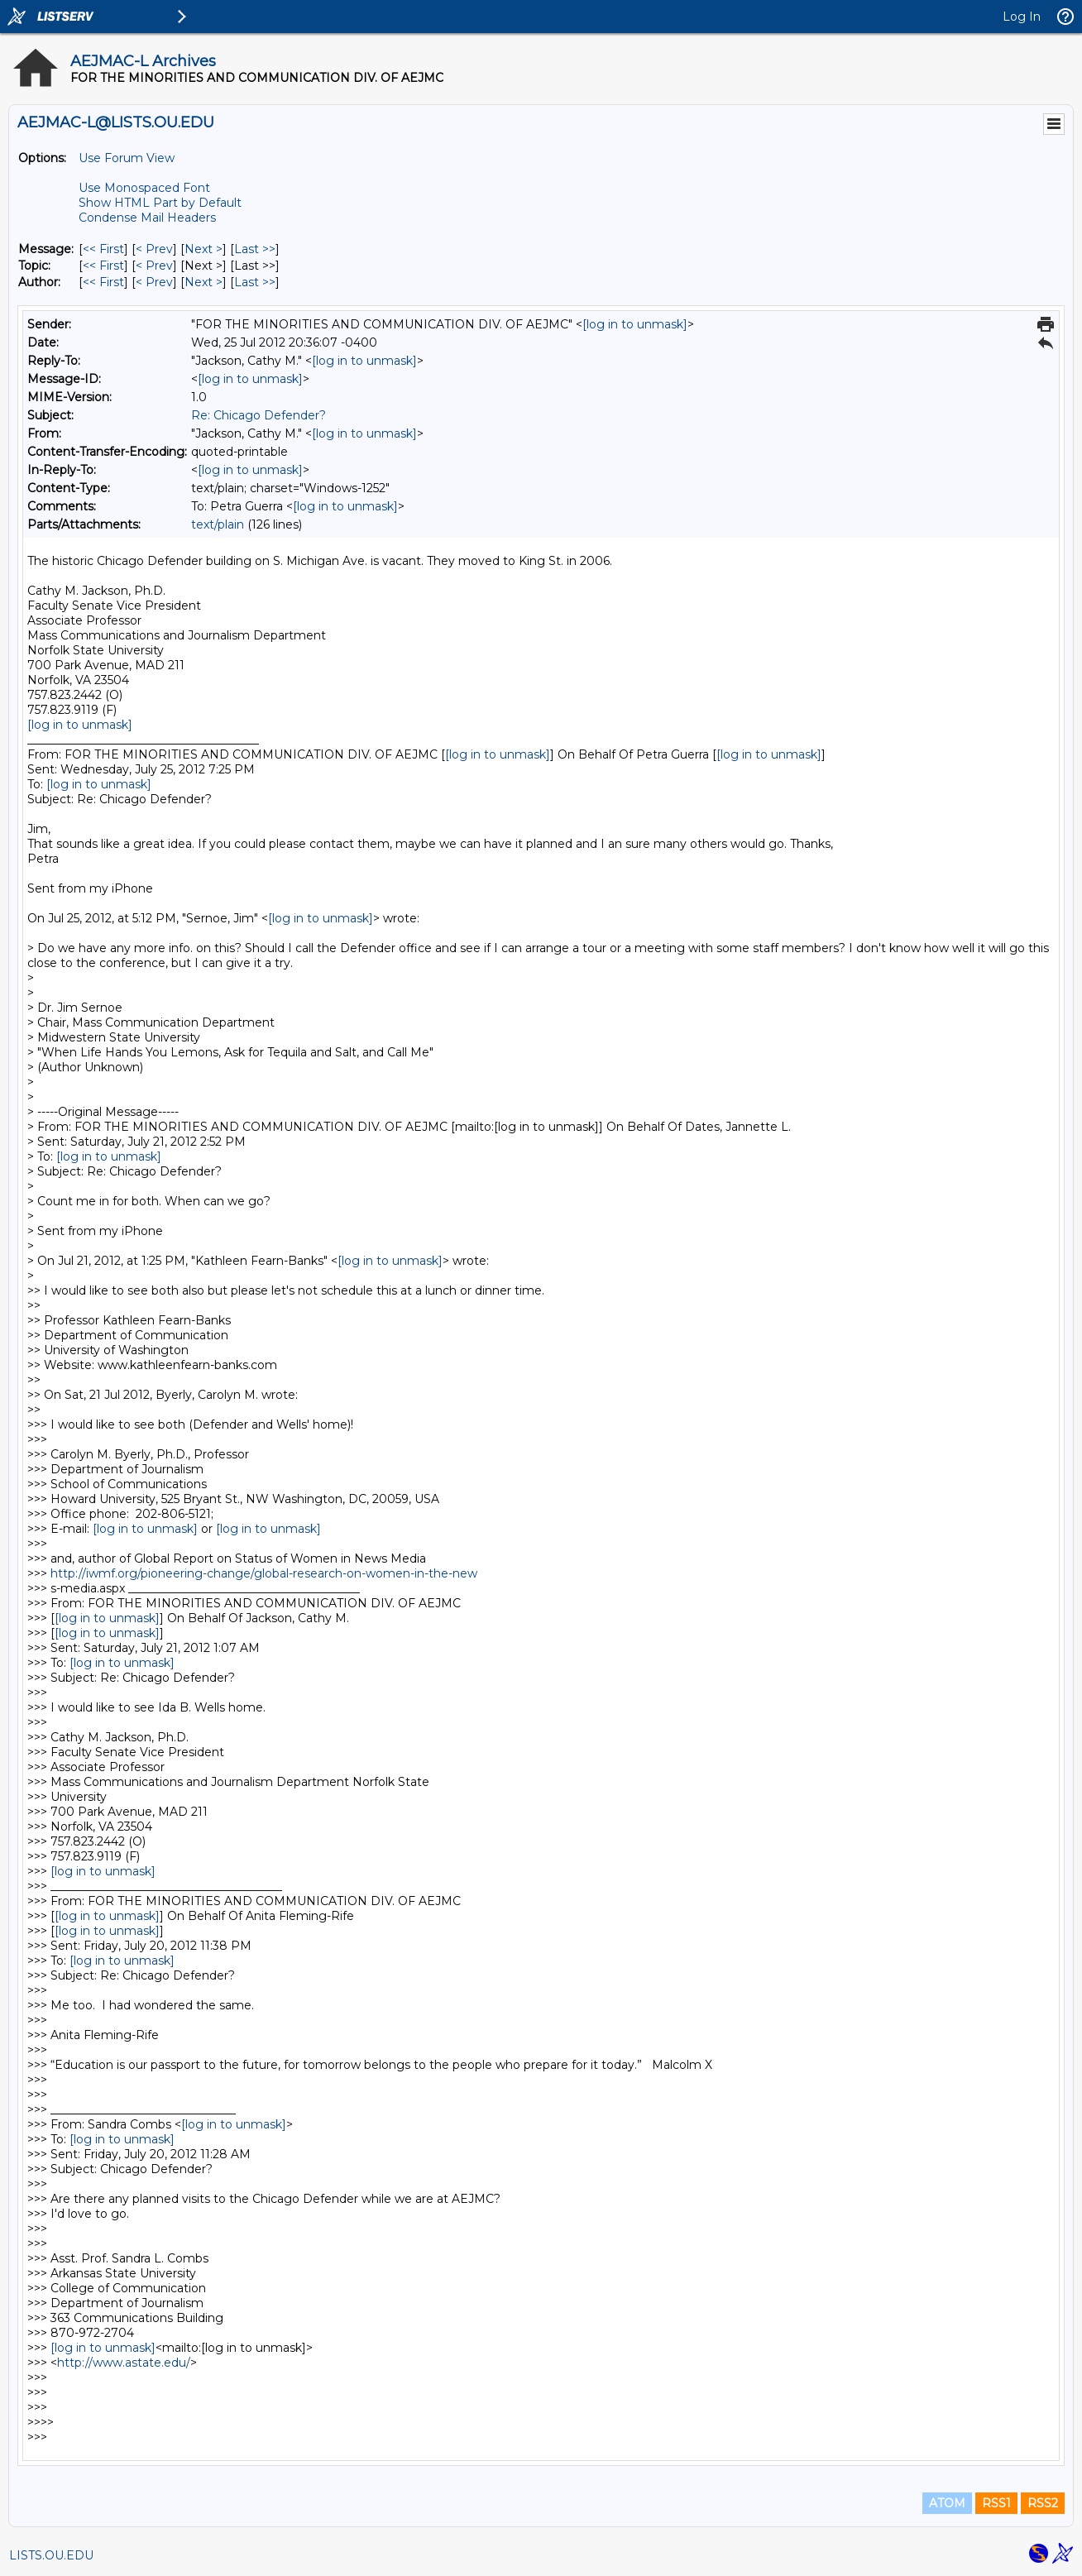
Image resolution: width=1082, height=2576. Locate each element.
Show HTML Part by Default (160, 202)
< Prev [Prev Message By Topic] (154, 265)
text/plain (217, 524)
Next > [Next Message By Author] (203, 282)
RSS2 (1042, 2503)
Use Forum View (127, 158)
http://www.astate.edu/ (123, 2362)
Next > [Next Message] (203, 249)
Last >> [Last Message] (254, 249)
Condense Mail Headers (147, 217)
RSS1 (996, 2503)
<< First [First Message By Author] (103, 282)
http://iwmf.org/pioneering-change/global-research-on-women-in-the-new (263, 1573)
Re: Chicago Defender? (258, 415)
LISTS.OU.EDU (51, 2555)
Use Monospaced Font (144, 187)
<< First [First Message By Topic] (103, 265)
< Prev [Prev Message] (154, 249)
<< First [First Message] (103, 249)
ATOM (947, 2503)
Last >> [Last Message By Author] (254, 282)
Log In (1022, 16)
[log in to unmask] (634, 324)
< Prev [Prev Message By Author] (154, 282)
